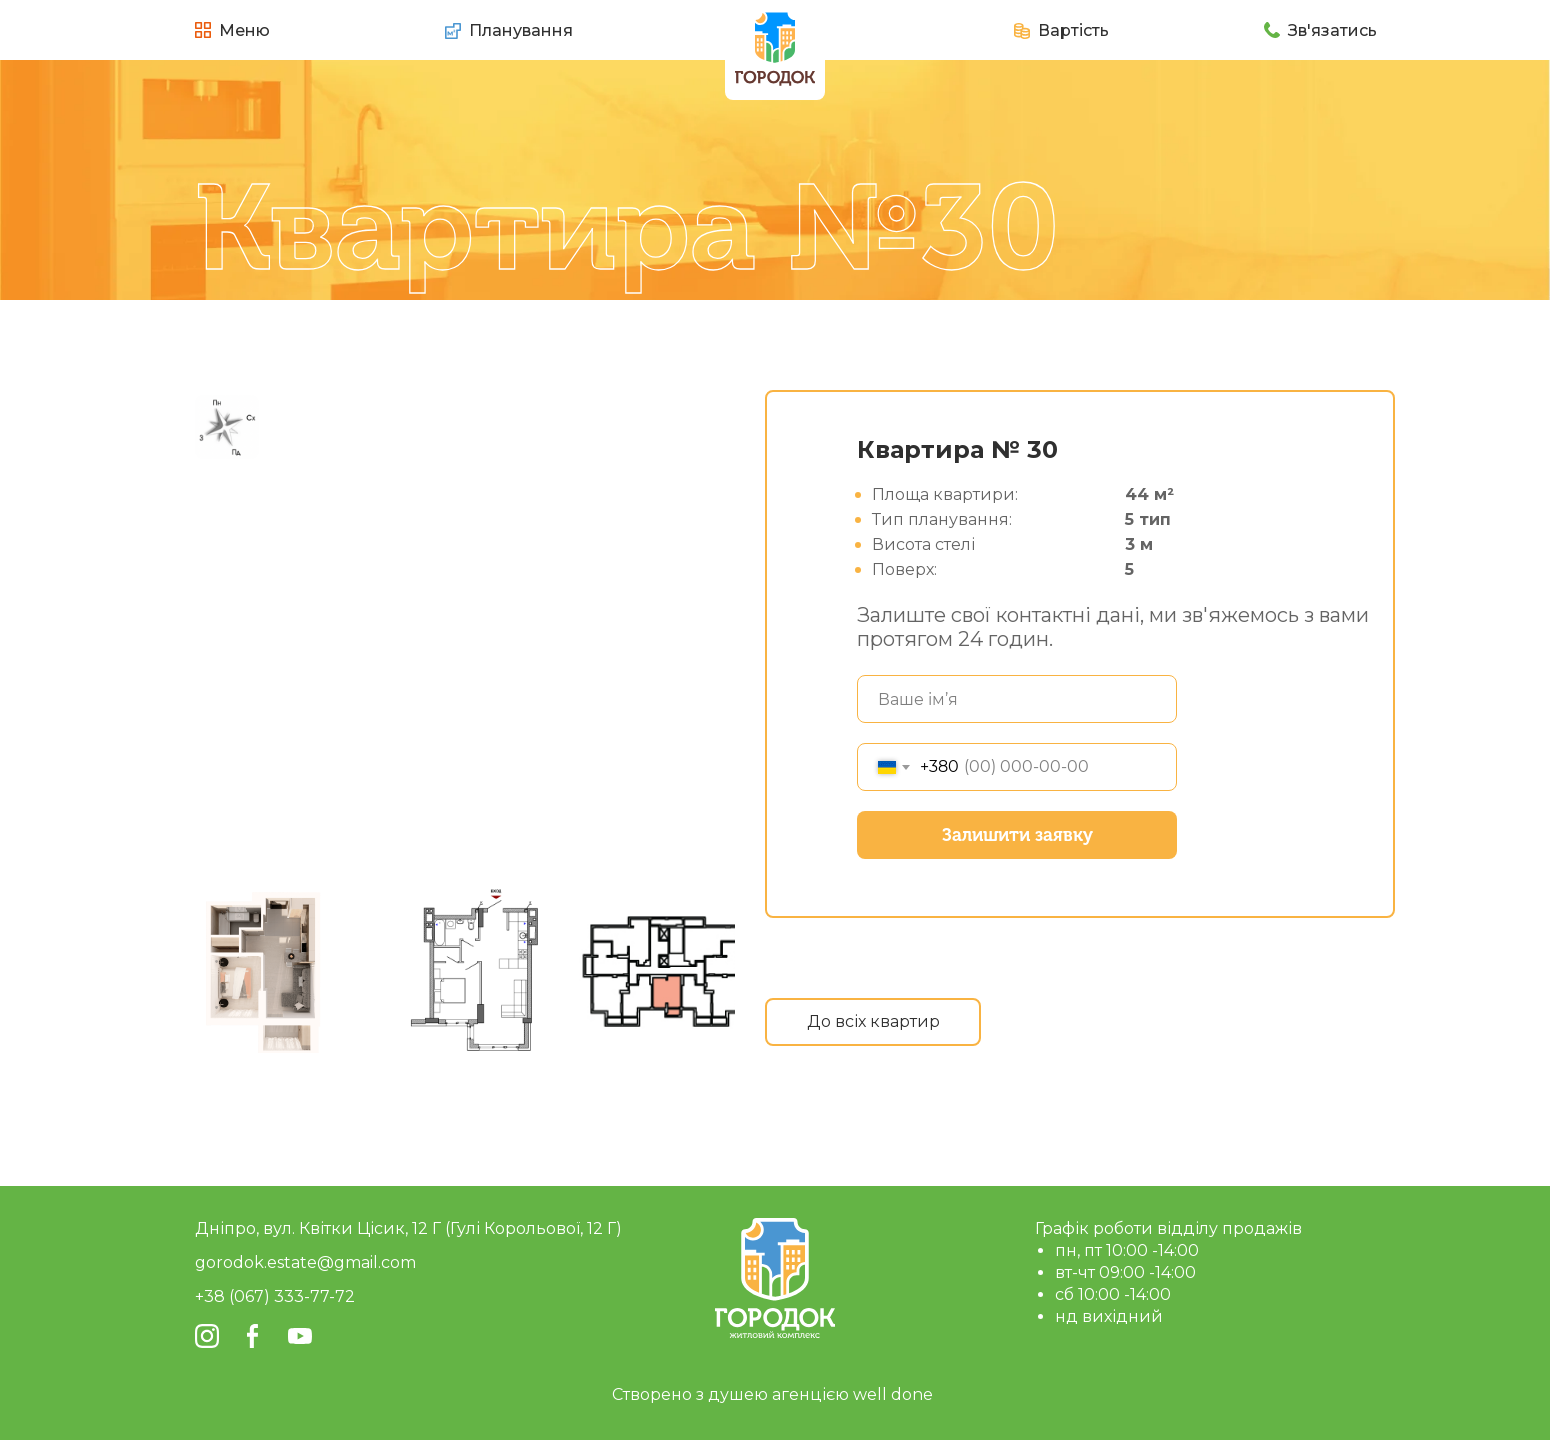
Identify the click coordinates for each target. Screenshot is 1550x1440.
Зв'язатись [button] (1332, 30)
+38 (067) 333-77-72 (275, 1296)
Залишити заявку (1017, 835)
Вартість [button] (1073, 30)
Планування (521, 30)
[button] (1022, 31)
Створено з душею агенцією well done (772, 1394)
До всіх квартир (873, 1021)
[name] (1017, 699)
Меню (244, 30)
